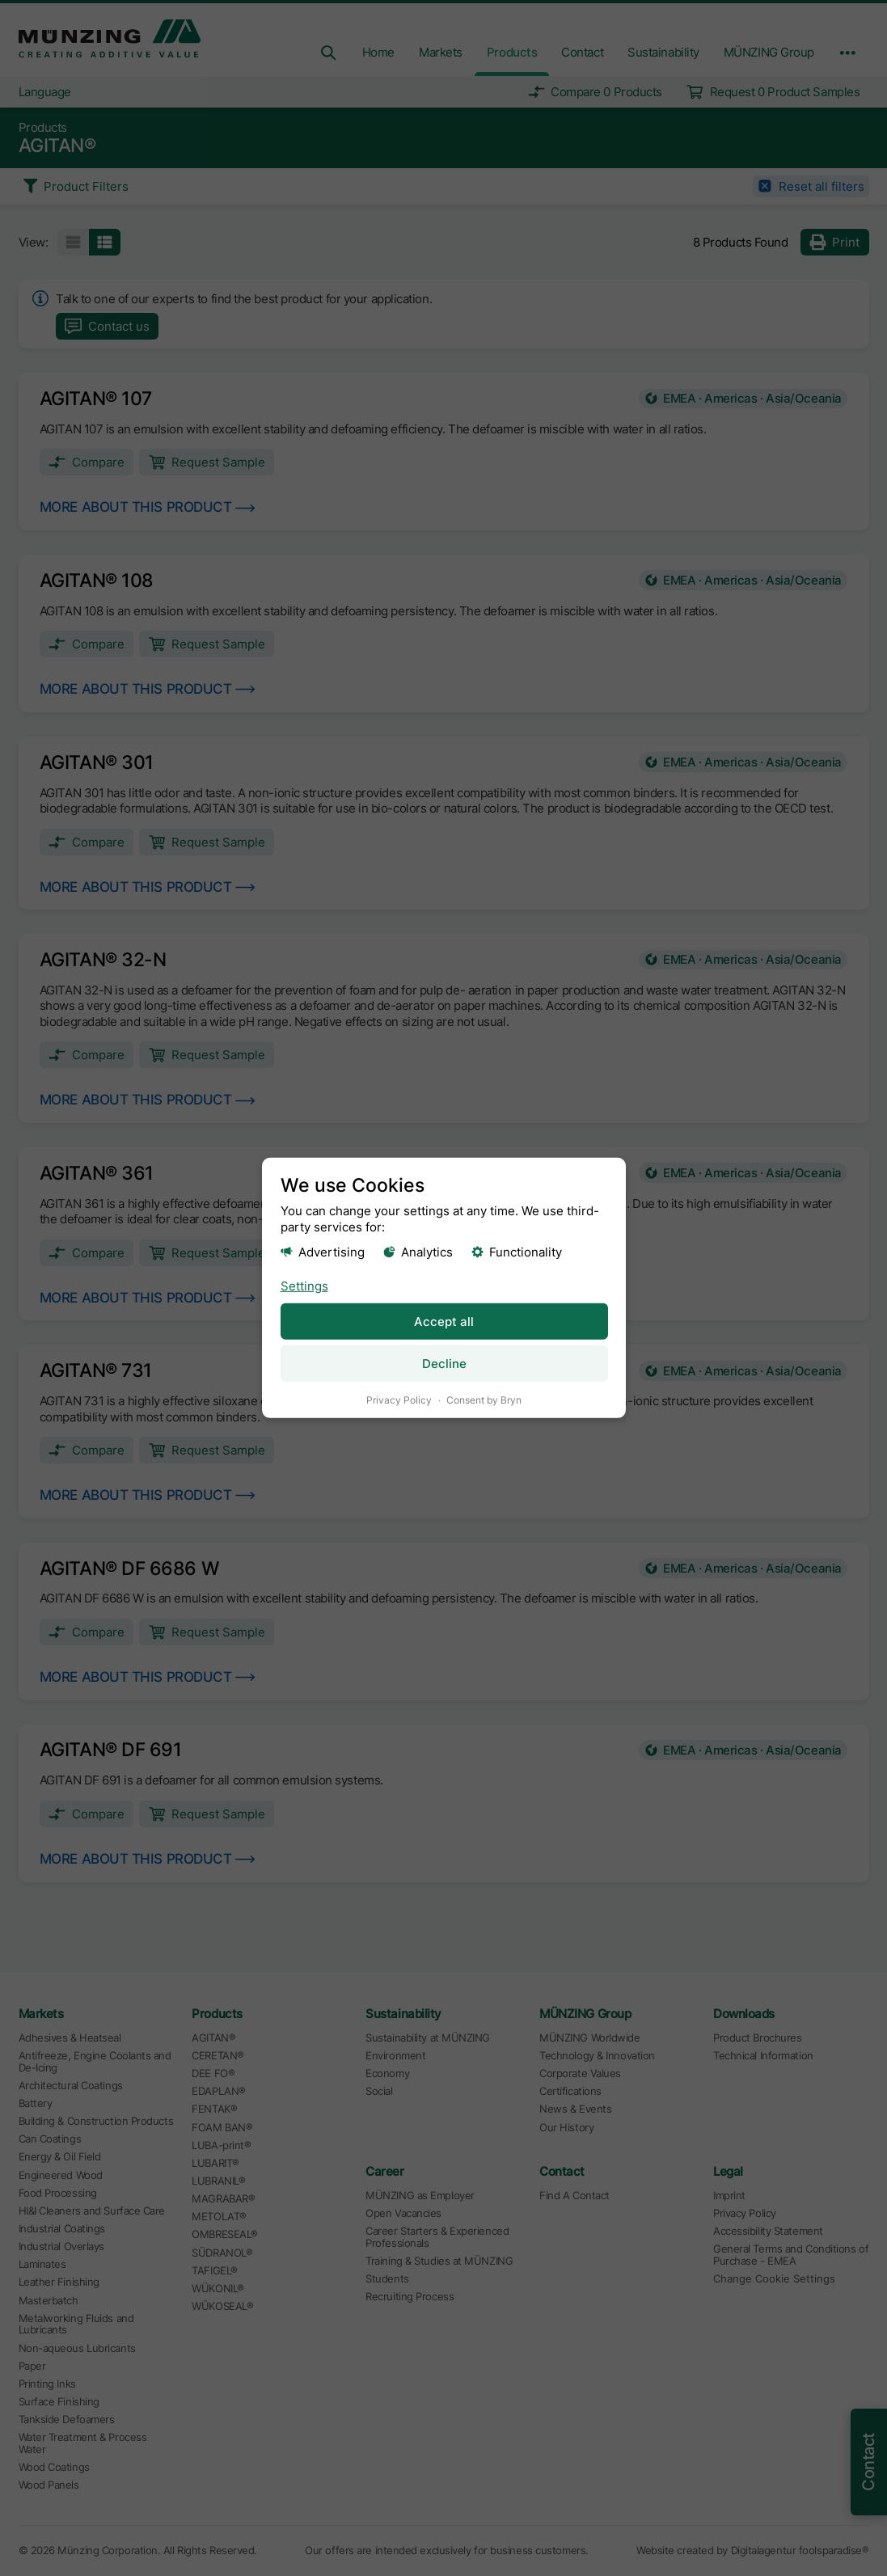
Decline (443, 1363)
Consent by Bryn (484, 1400)
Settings (303, 1285)
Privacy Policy (399, 1400)
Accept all (444, 1320)
